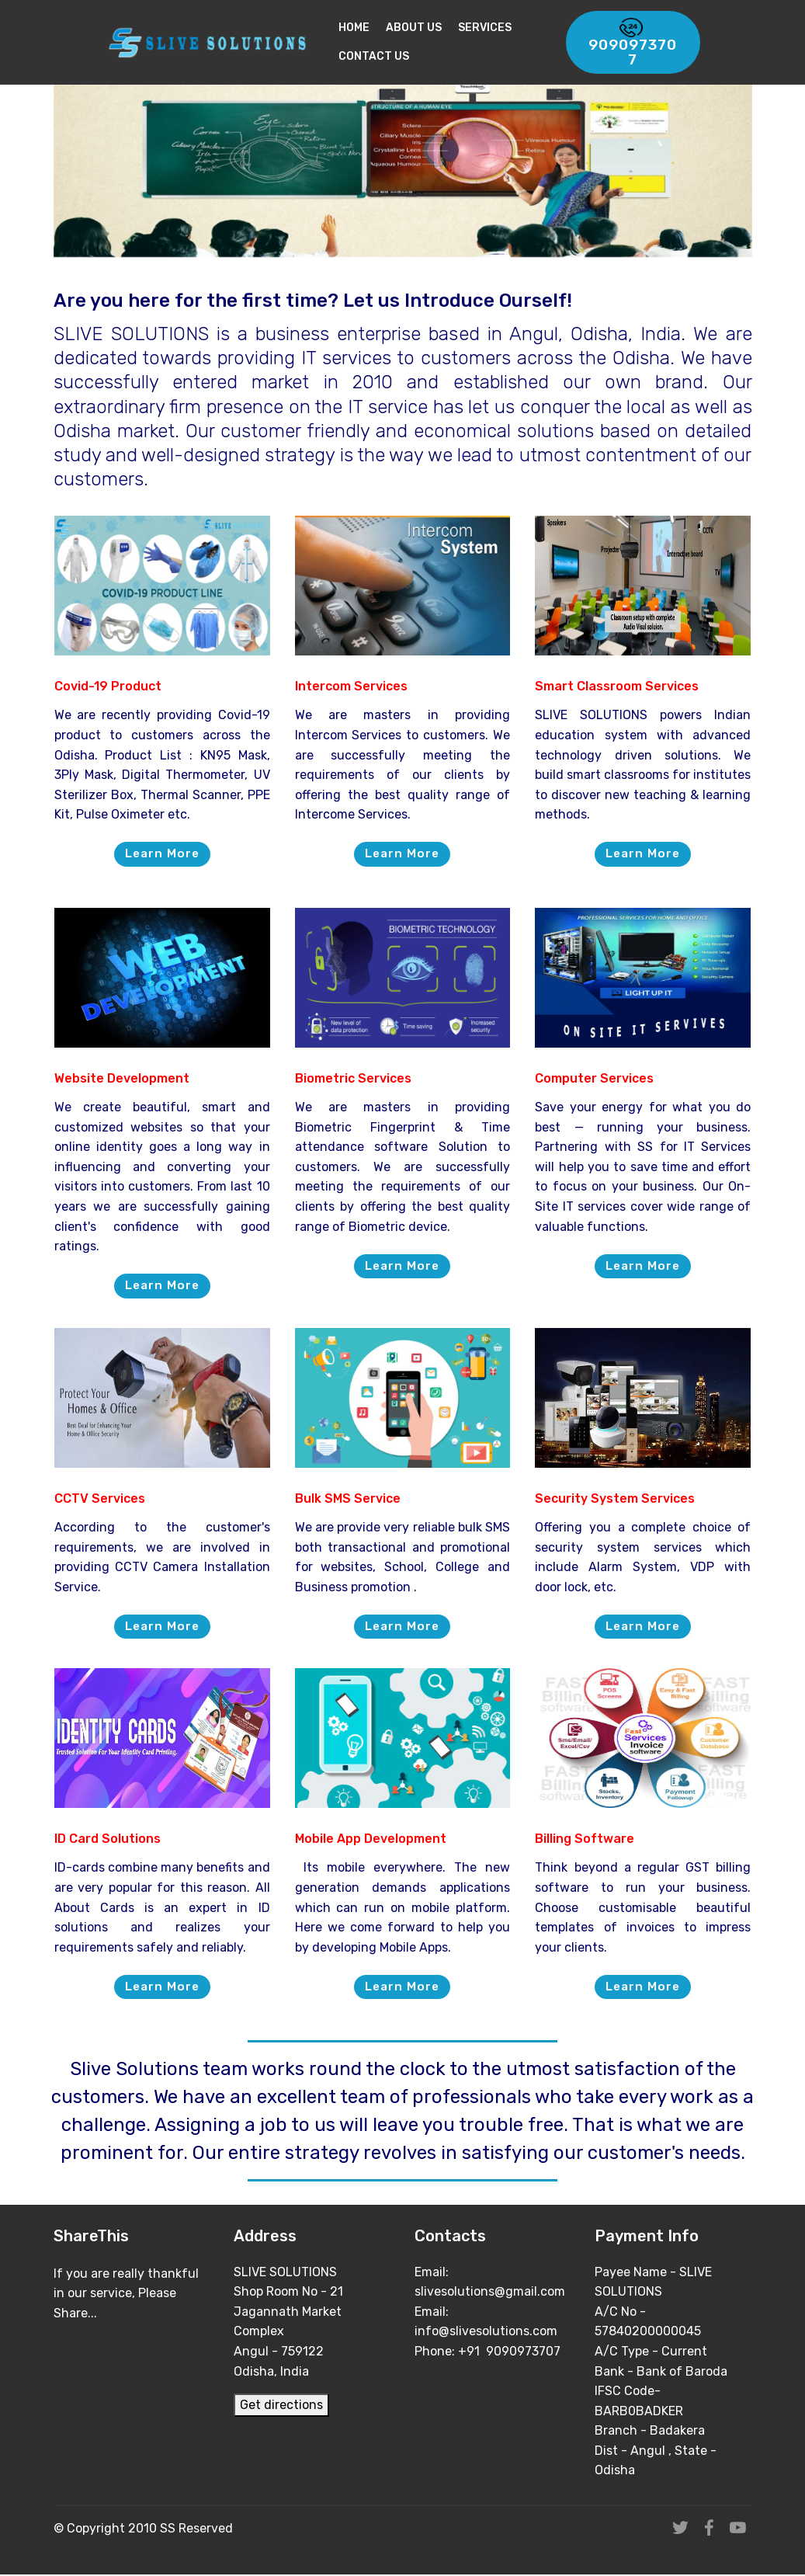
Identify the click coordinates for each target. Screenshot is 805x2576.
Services (495, 27)
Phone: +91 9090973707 (489, 2352)
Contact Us (384, 56)
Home (364, 27)
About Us (424, 27)
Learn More (161, 853)
